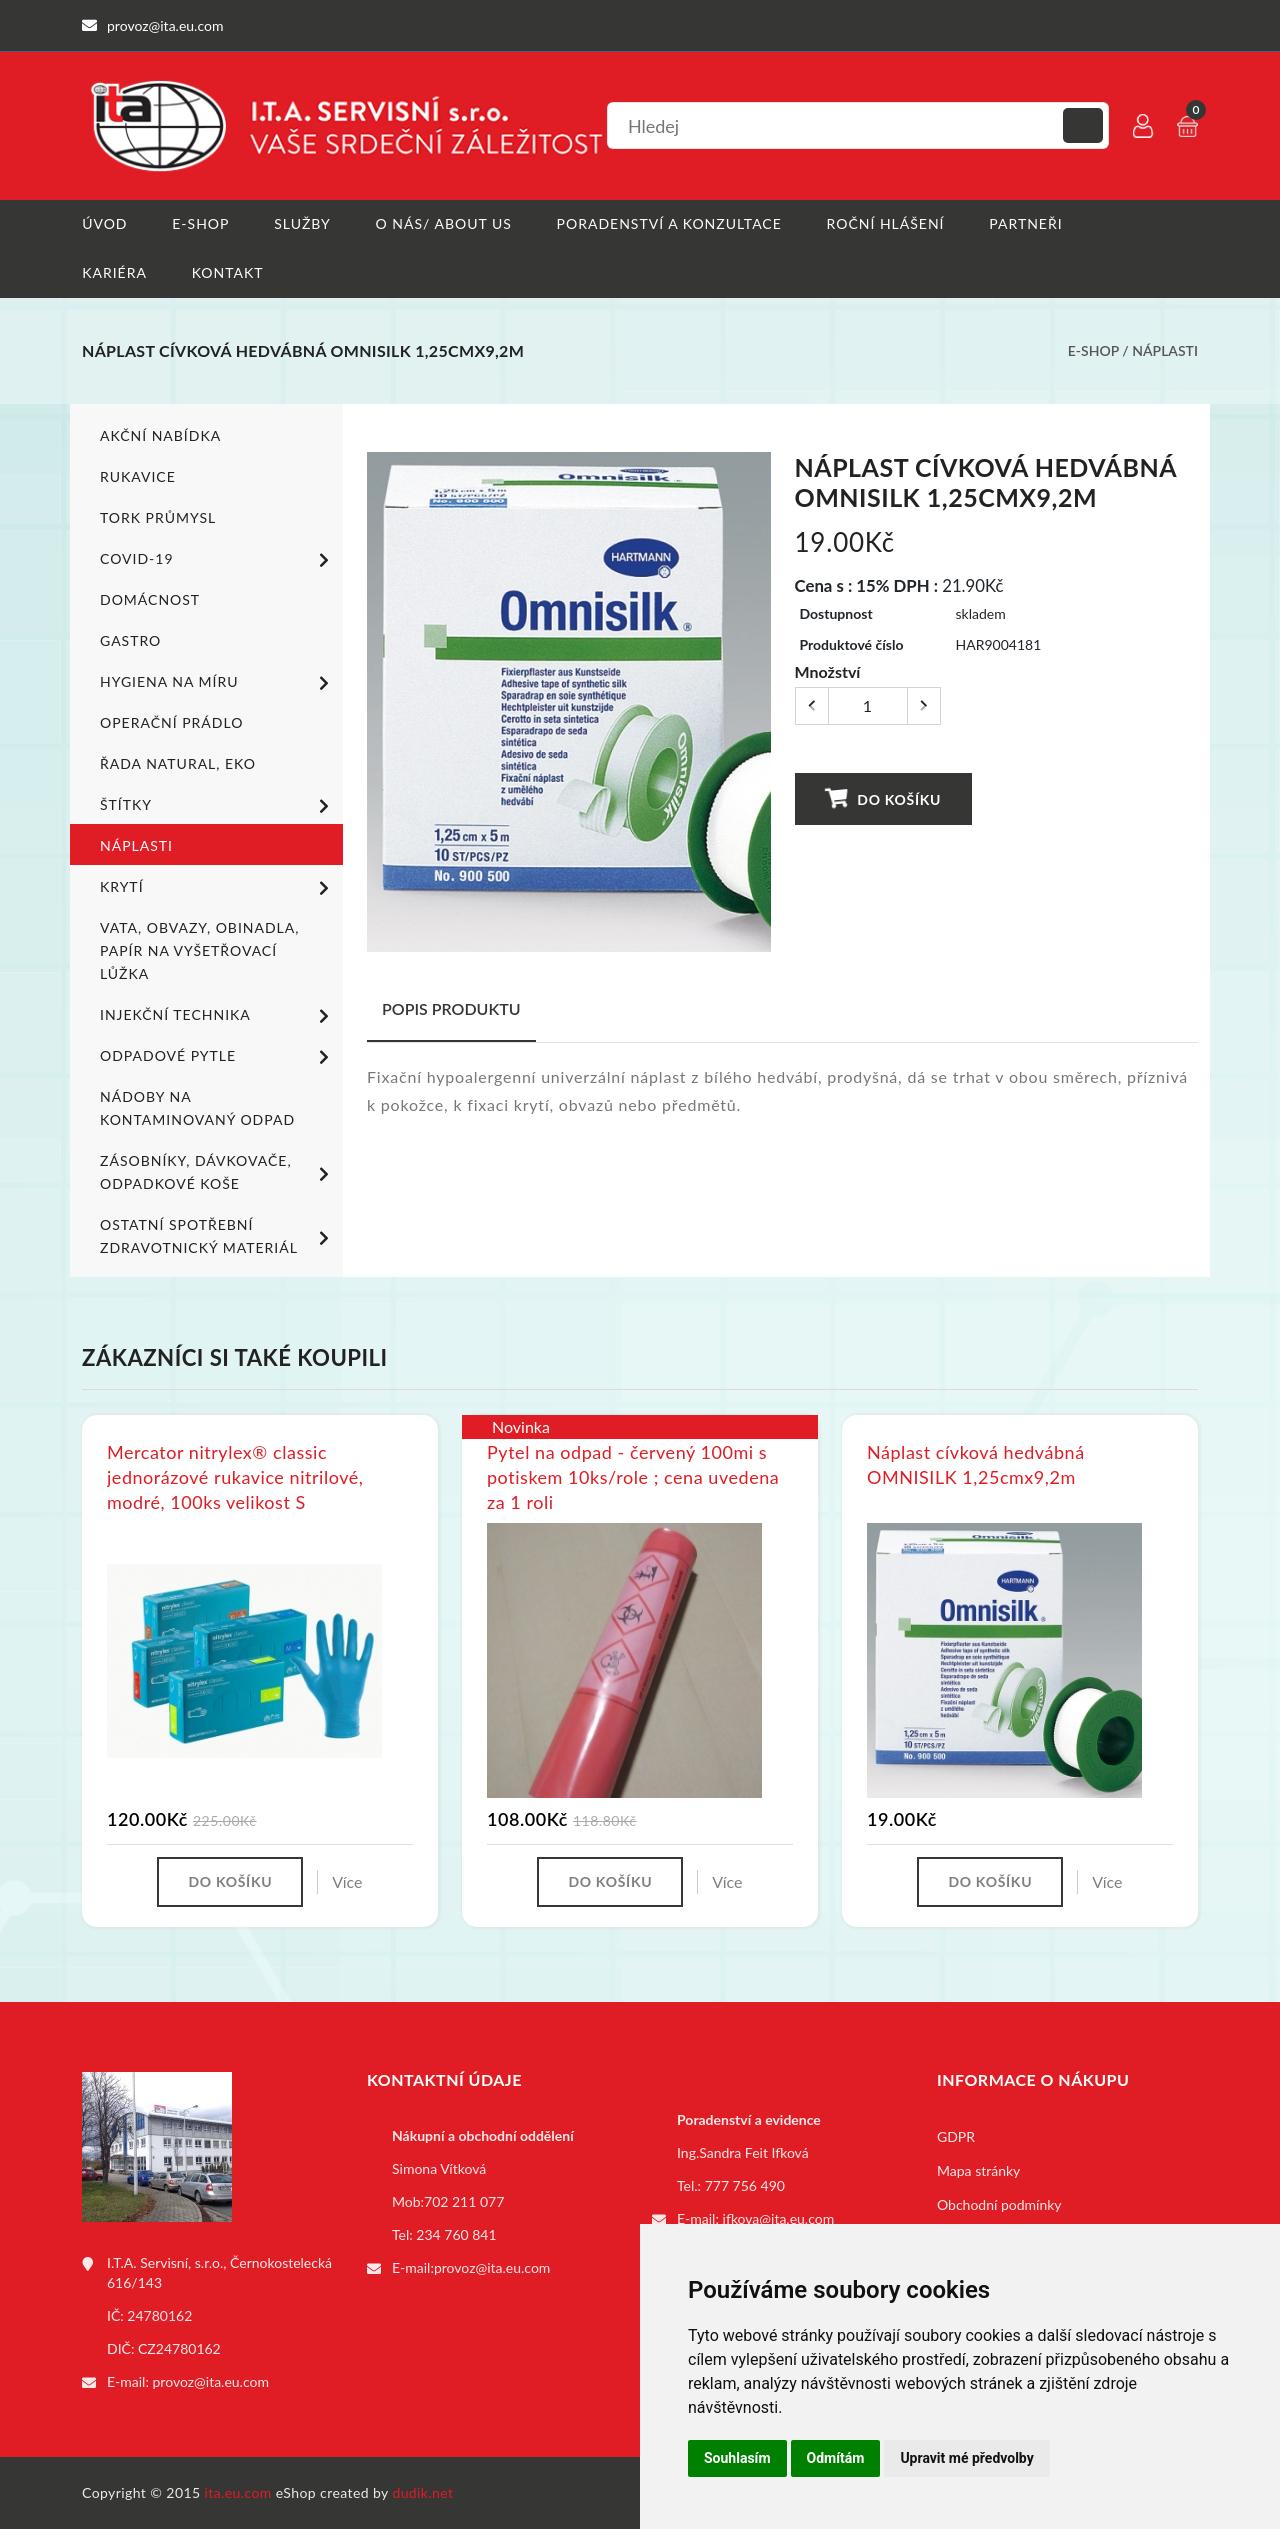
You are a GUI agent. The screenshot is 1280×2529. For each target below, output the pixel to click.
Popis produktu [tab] (451, 1007)
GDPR (956, 2136)
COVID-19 (218, 559)
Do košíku (883, 797)
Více (347, 1881)
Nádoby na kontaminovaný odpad (197, 1107)
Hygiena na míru (218, 682)
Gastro (130, 639)
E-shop (200, 223)
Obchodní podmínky (999, 2204)
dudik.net (423, 2492)
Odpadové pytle (218, 1056)
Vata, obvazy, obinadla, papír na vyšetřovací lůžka (199, 949)
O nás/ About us (444, 223)
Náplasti (1165, 350)
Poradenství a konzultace (669, 223)
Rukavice (138, 475)
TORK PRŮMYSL (158, 516)
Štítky (218, 805)
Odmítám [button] (836, 2458)
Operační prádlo (171, 721)
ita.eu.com (238, 2492)
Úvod (104, 223)
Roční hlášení (886, 223)
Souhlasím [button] (737, 2458)
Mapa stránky (978, 2170)
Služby (302, 223)
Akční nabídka (160, 434)
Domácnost (150, 598)
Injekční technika (218, 1015)
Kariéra (114, 272)
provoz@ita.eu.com (211, 2381)
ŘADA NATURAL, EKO (178, 762)
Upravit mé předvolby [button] (966, 2458)
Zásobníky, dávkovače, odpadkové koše (218, 1171)
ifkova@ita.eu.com (779, 2218)
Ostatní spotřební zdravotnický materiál (218, 1235)
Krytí (218, 887)
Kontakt (228, 272)
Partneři (1026, 223)
